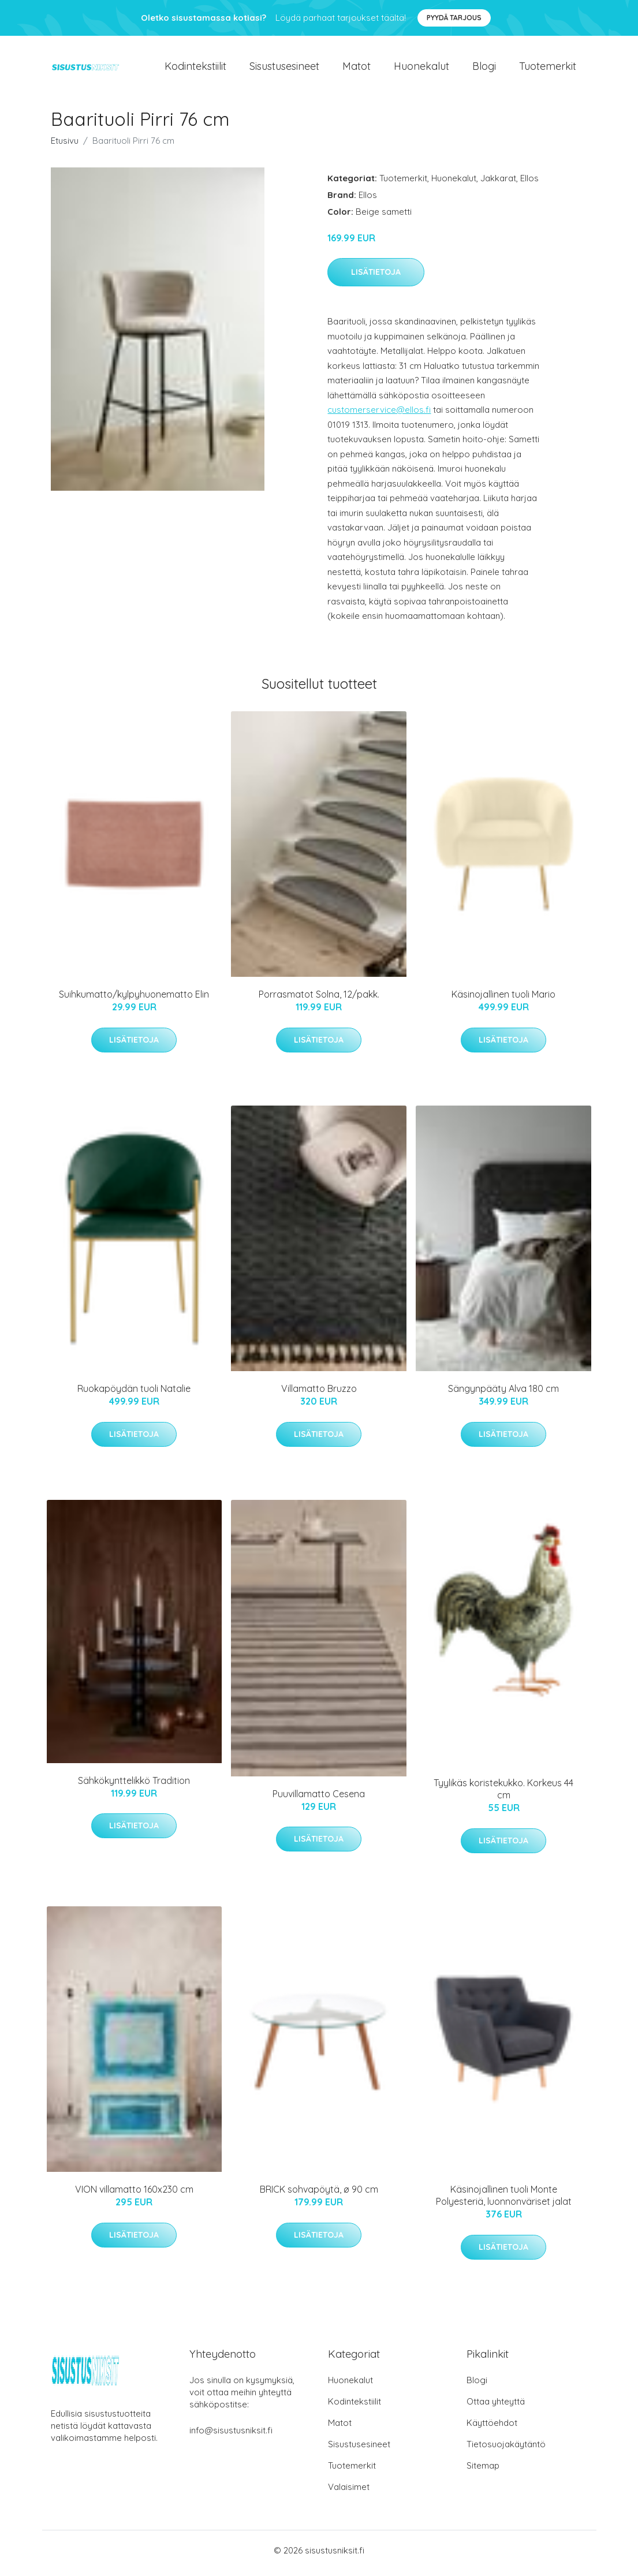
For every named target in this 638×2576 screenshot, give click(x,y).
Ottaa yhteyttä (496, 2407)
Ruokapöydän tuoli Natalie (134, 1395)
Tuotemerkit (547, 69)
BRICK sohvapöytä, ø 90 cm (319, 2195)
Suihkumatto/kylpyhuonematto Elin (134, 1000)
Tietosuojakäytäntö (506, 2449)
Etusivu (65, 146)
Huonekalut (421, 69)
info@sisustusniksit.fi (231, 2436)
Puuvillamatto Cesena (319, 1799)
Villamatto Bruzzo (319, 1395)
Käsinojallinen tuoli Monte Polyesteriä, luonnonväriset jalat (504, 2201)
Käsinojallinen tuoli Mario (503, 1000)
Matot (356, 69)
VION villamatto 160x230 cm (134, 2195)
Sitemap (483, 2471)
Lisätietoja (376, 278)
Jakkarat (498, 183)
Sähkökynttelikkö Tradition (134, 1786)
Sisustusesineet (284, 69)
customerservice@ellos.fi (379, 415)
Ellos (529, 183)
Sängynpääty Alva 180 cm (503, 1395)
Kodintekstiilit (195, 69)
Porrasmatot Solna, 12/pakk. (319, 1000)
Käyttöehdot (492, 2428)
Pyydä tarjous (454, 17)
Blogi (484, 69)
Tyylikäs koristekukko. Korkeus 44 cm (503, 1795)
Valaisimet (349, 2492)
